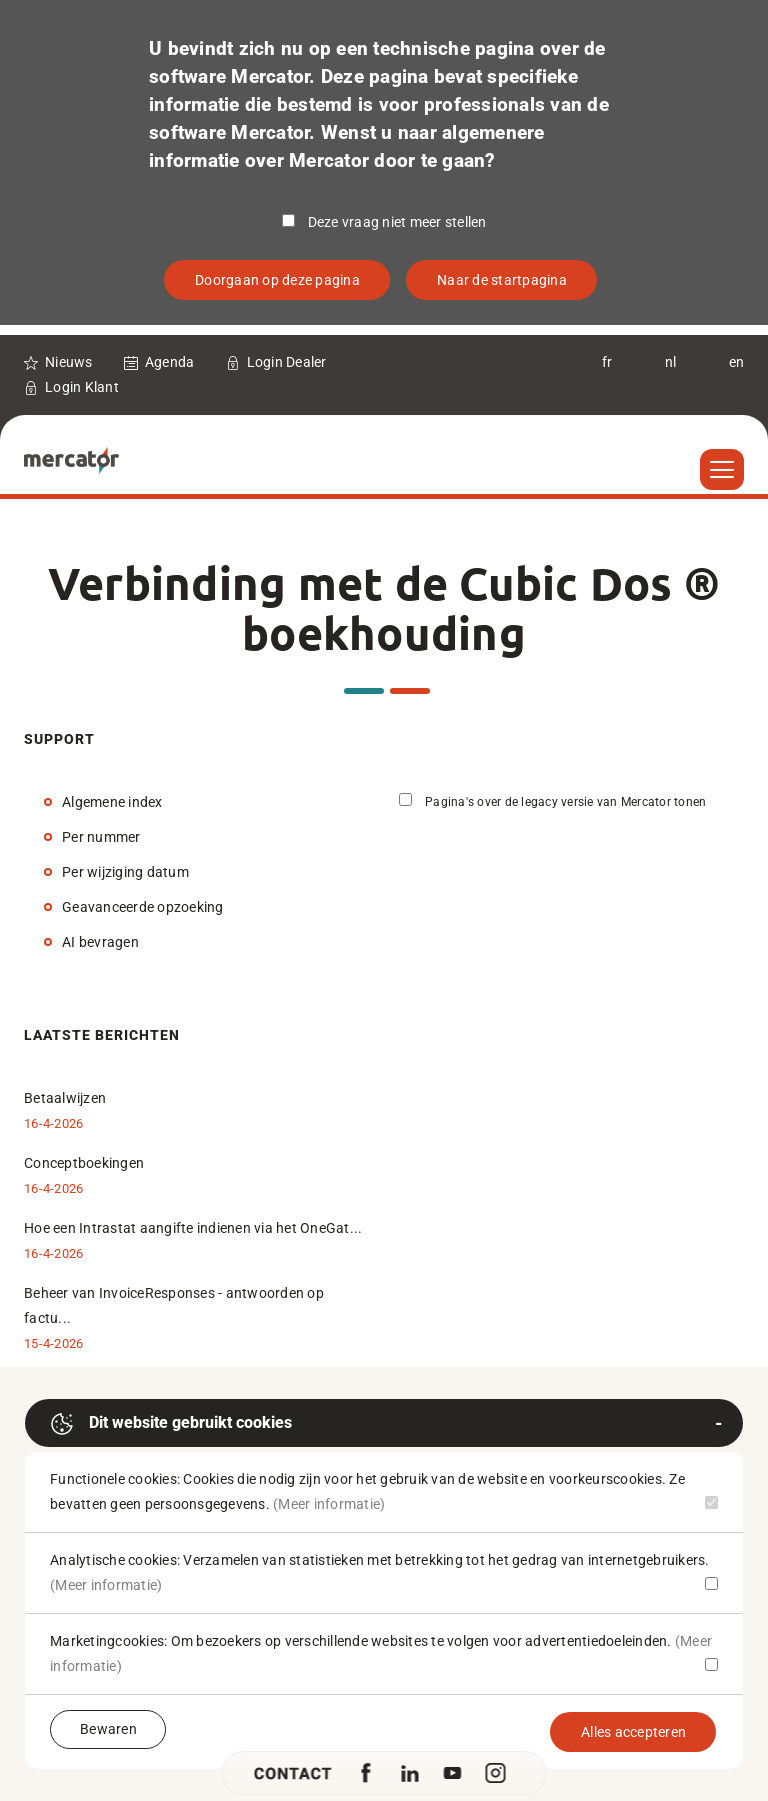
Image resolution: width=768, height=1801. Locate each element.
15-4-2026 (53, 1343)
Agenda (170, 362)
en (737, 362)
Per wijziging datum (125, 872)
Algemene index (112, 802)
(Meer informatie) (329, 1504)
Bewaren (108, 1729)
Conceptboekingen (84, 1163)
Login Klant (82, 387)
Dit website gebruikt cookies (171, 1424)
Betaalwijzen (65, 1098)
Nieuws (69, 362)
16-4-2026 (53, 1123)
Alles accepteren (633, 1732)
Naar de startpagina (502, 280)
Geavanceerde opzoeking (143, 907)
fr (607, 362)
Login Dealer (287, 362)
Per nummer (101, 837)
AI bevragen (100, 942)
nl (671, 362)
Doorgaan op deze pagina (277, 280)
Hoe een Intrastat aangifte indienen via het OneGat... (193, 1228)
